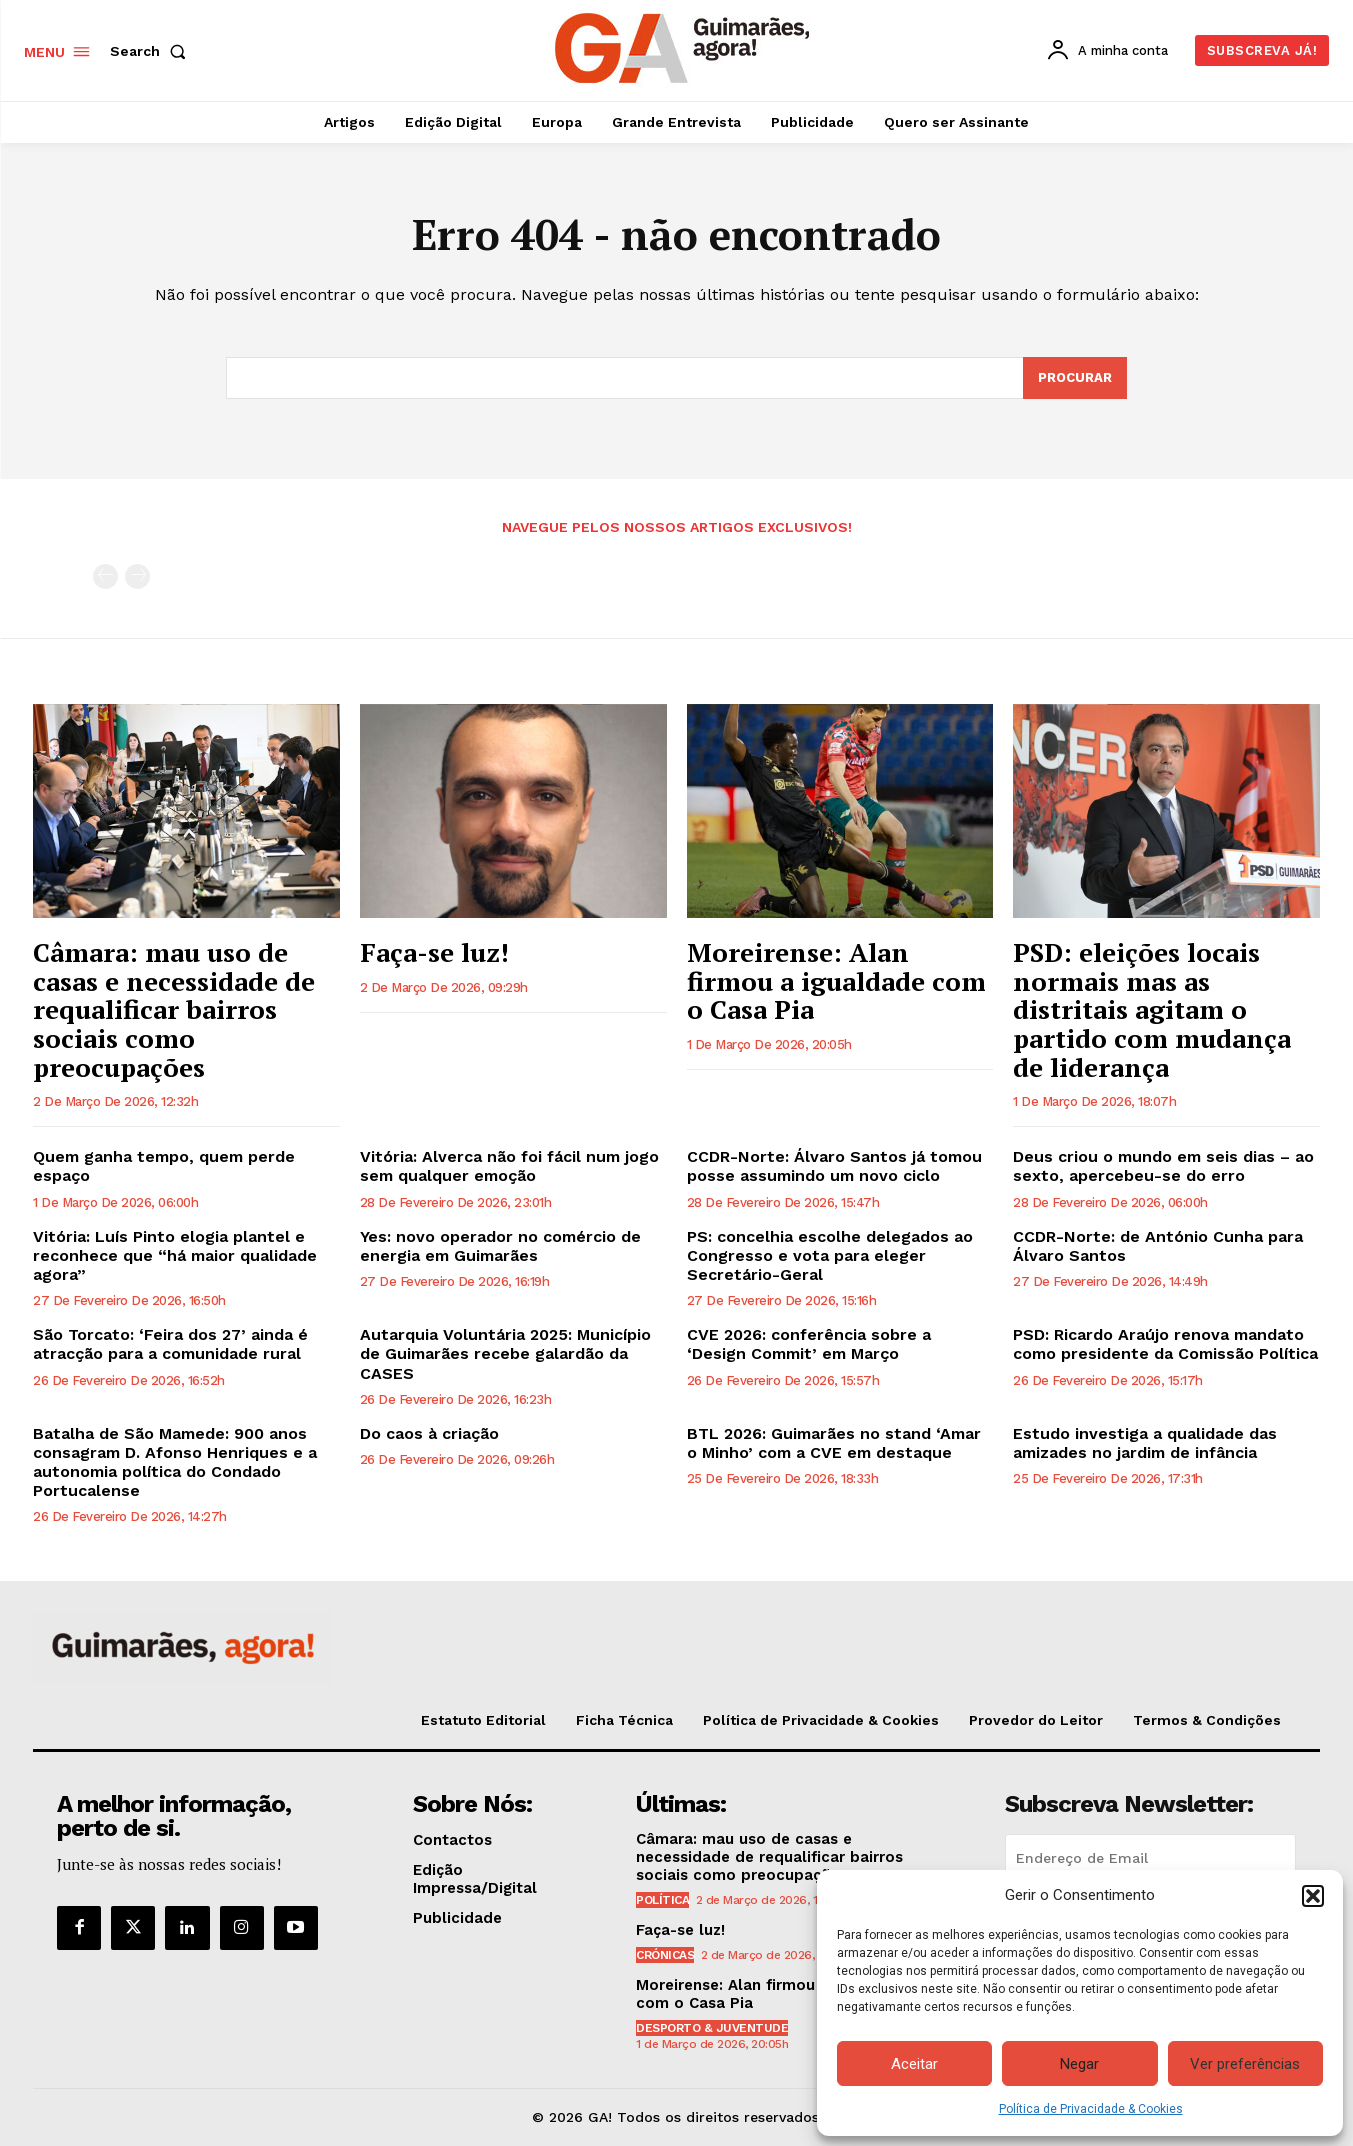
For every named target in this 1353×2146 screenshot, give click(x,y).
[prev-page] (105, 576)
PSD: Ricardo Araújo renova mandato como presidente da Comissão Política (1165, 1344)
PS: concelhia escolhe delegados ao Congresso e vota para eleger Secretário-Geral (830, 1255)
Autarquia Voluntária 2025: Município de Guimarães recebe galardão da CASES (505, 1353)
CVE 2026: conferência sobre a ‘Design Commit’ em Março (809, 1344)
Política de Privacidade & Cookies (1091, 2109)
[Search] (1075, 378)
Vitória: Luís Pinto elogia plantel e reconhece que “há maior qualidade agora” (175, 1255)
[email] (1150, 1858)
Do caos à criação (429, 1433)
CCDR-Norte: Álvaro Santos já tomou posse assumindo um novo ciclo (834, 1166)
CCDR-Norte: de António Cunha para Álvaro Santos (1158, 1246)
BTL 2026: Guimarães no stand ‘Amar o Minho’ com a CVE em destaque (834, 1443)
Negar (1079, 2064)
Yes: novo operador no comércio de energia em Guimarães (500, 1246)
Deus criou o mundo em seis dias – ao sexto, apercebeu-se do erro (1163, 1166)
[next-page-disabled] (137, 576)
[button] (1313, 1896)
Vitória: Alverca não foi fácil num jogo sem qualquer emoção (509, 1166)
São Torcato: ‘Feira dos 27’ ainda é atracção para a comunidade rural (170, 1344)
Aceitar (914, 2064)
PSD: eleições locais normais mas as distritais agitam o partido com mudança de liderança (1152, 1009)
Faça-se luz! (434, 952)
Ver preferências (1245, 2064)
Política (662, 1900)
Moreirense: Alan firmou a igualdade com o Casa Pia (836, 980)
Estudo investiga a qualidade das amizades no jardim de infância (1145, 1443)
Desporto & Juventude (712, 2028)
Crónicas (665, 1955)
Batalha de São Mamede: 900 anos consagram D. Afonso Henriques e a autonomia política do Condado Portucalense (175, 1462)
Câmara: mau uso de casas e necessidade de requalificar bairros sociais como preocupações (174, 1009)
